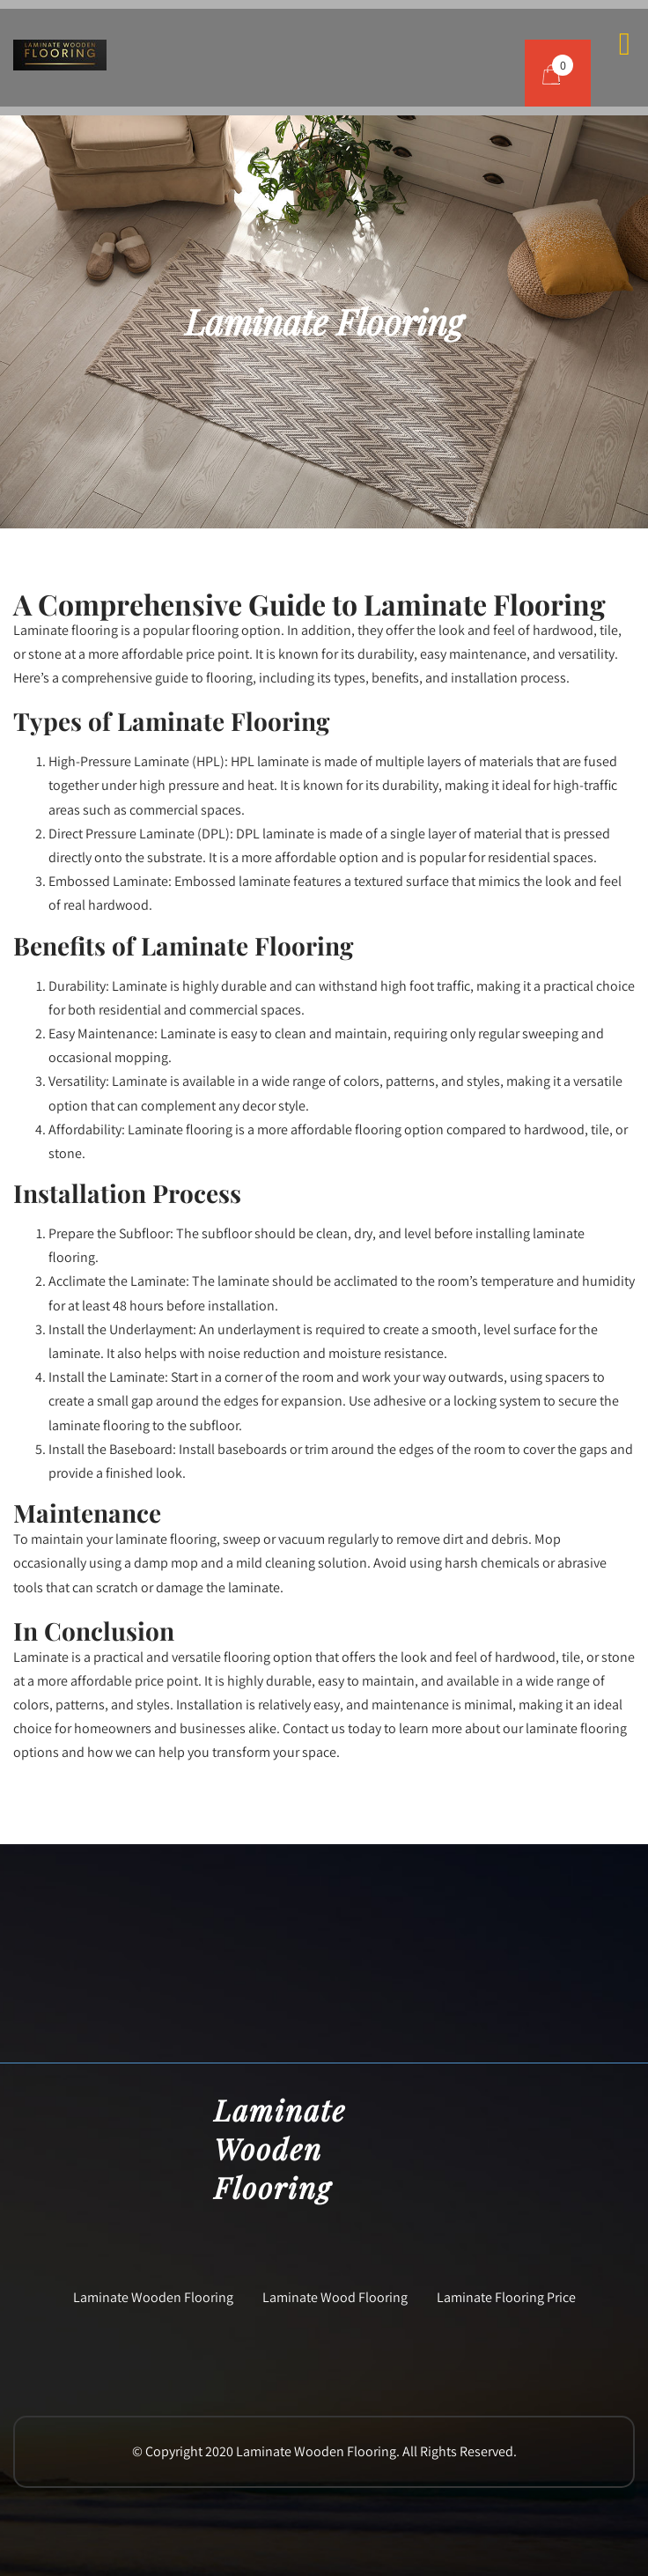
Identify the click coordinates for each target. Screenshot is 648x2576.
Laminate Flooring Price (506, 2297)
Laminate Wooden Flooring (153, 2297)
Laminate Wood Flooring (335, 2297)
